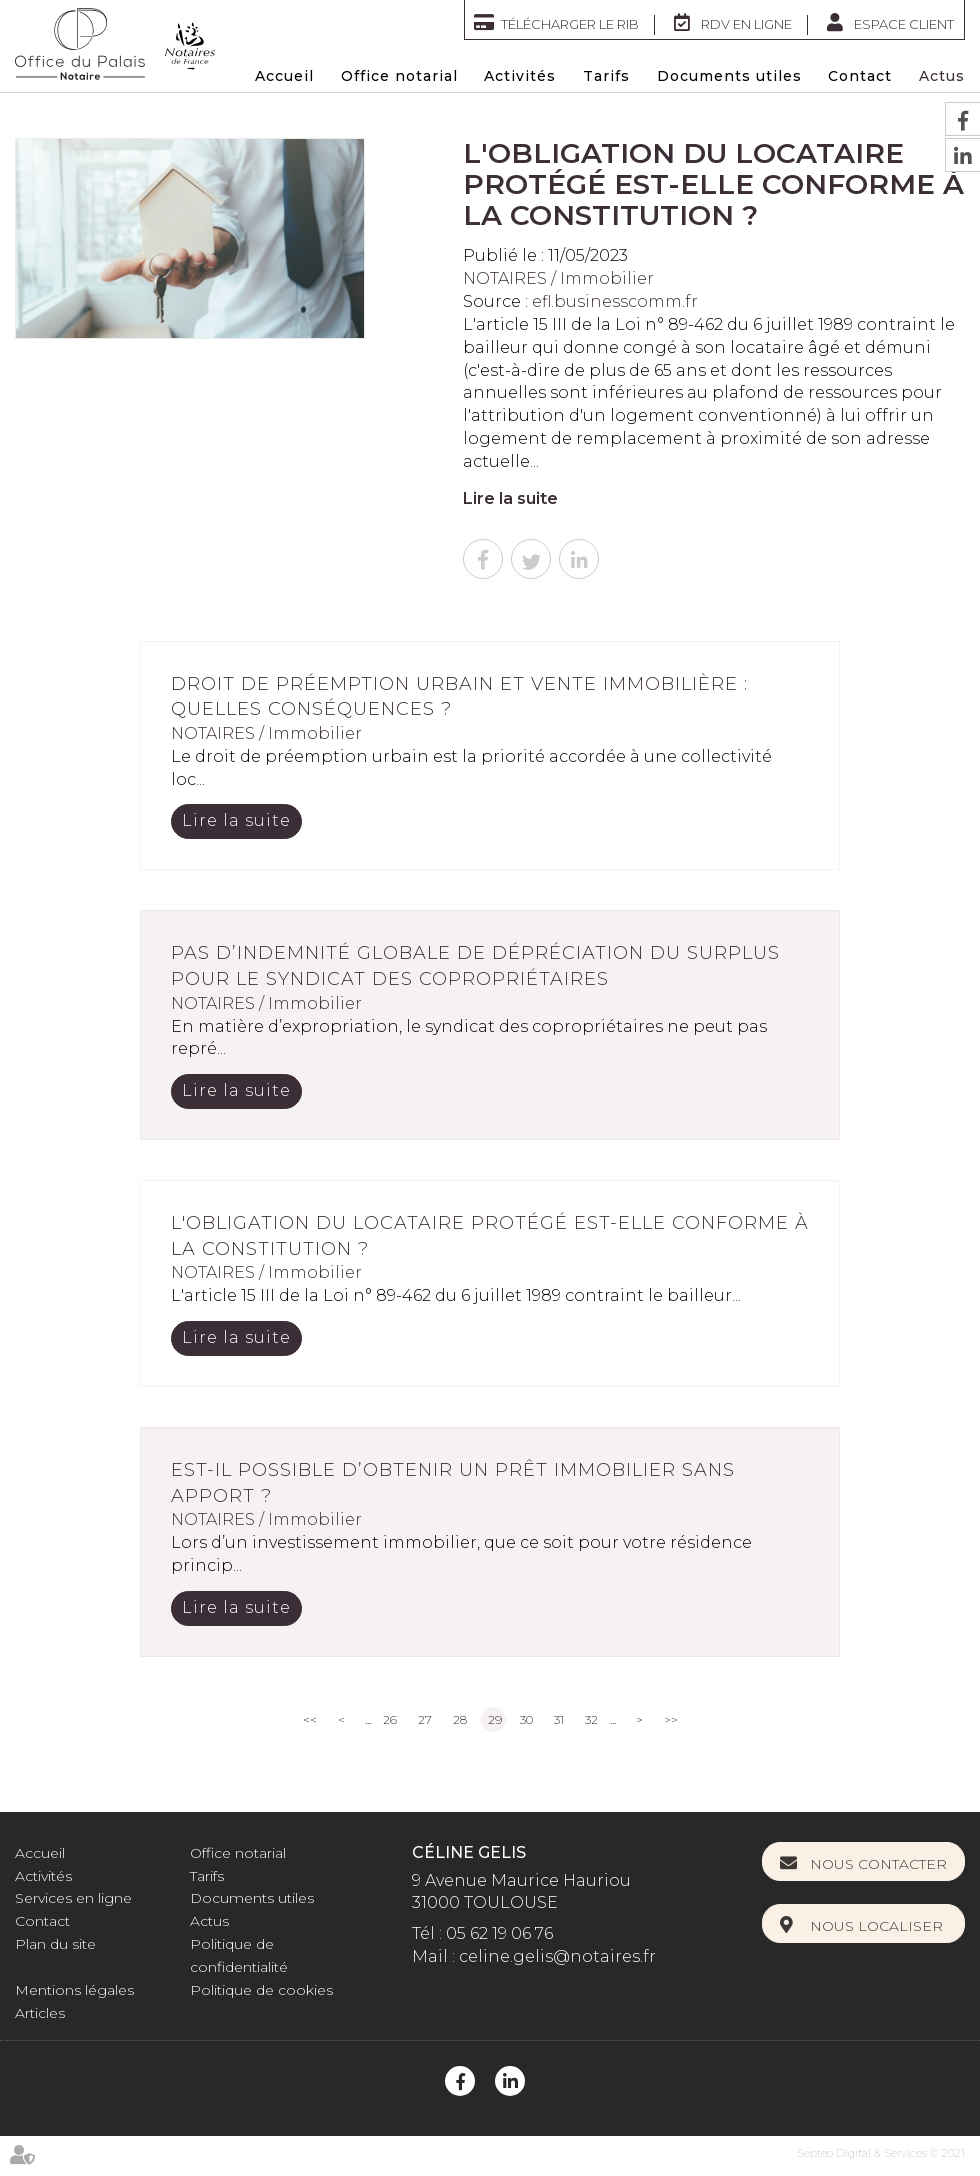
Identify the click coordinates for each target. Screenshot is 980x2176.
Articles (40, 2013)
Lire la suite (510, 498)
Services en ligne (73, 1898)
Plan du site (55, 1944)
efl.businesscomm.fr (615, 301)
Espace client (904, 24)
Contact (860, 76)
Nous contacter (878, 1864)
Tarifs (606, 76)
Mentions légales (74, 1990)
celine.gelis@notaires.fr (557, 1956)
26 (390, 1719)
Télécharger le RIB (570, 24)
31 (559, 1719)
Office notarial (399, 76)
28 (460, 1719)
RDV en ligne (746, 24)
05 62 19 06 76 (499, 1933)
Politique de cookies (261, 1990)
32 (591, 1719)
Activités (520, 76)
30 (526, 1719)
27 (425, 1719)
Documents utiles (729, 76)
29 (495, 1719)
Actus (942, 76)
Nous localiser (876, 1926)
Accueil (284, 76)
